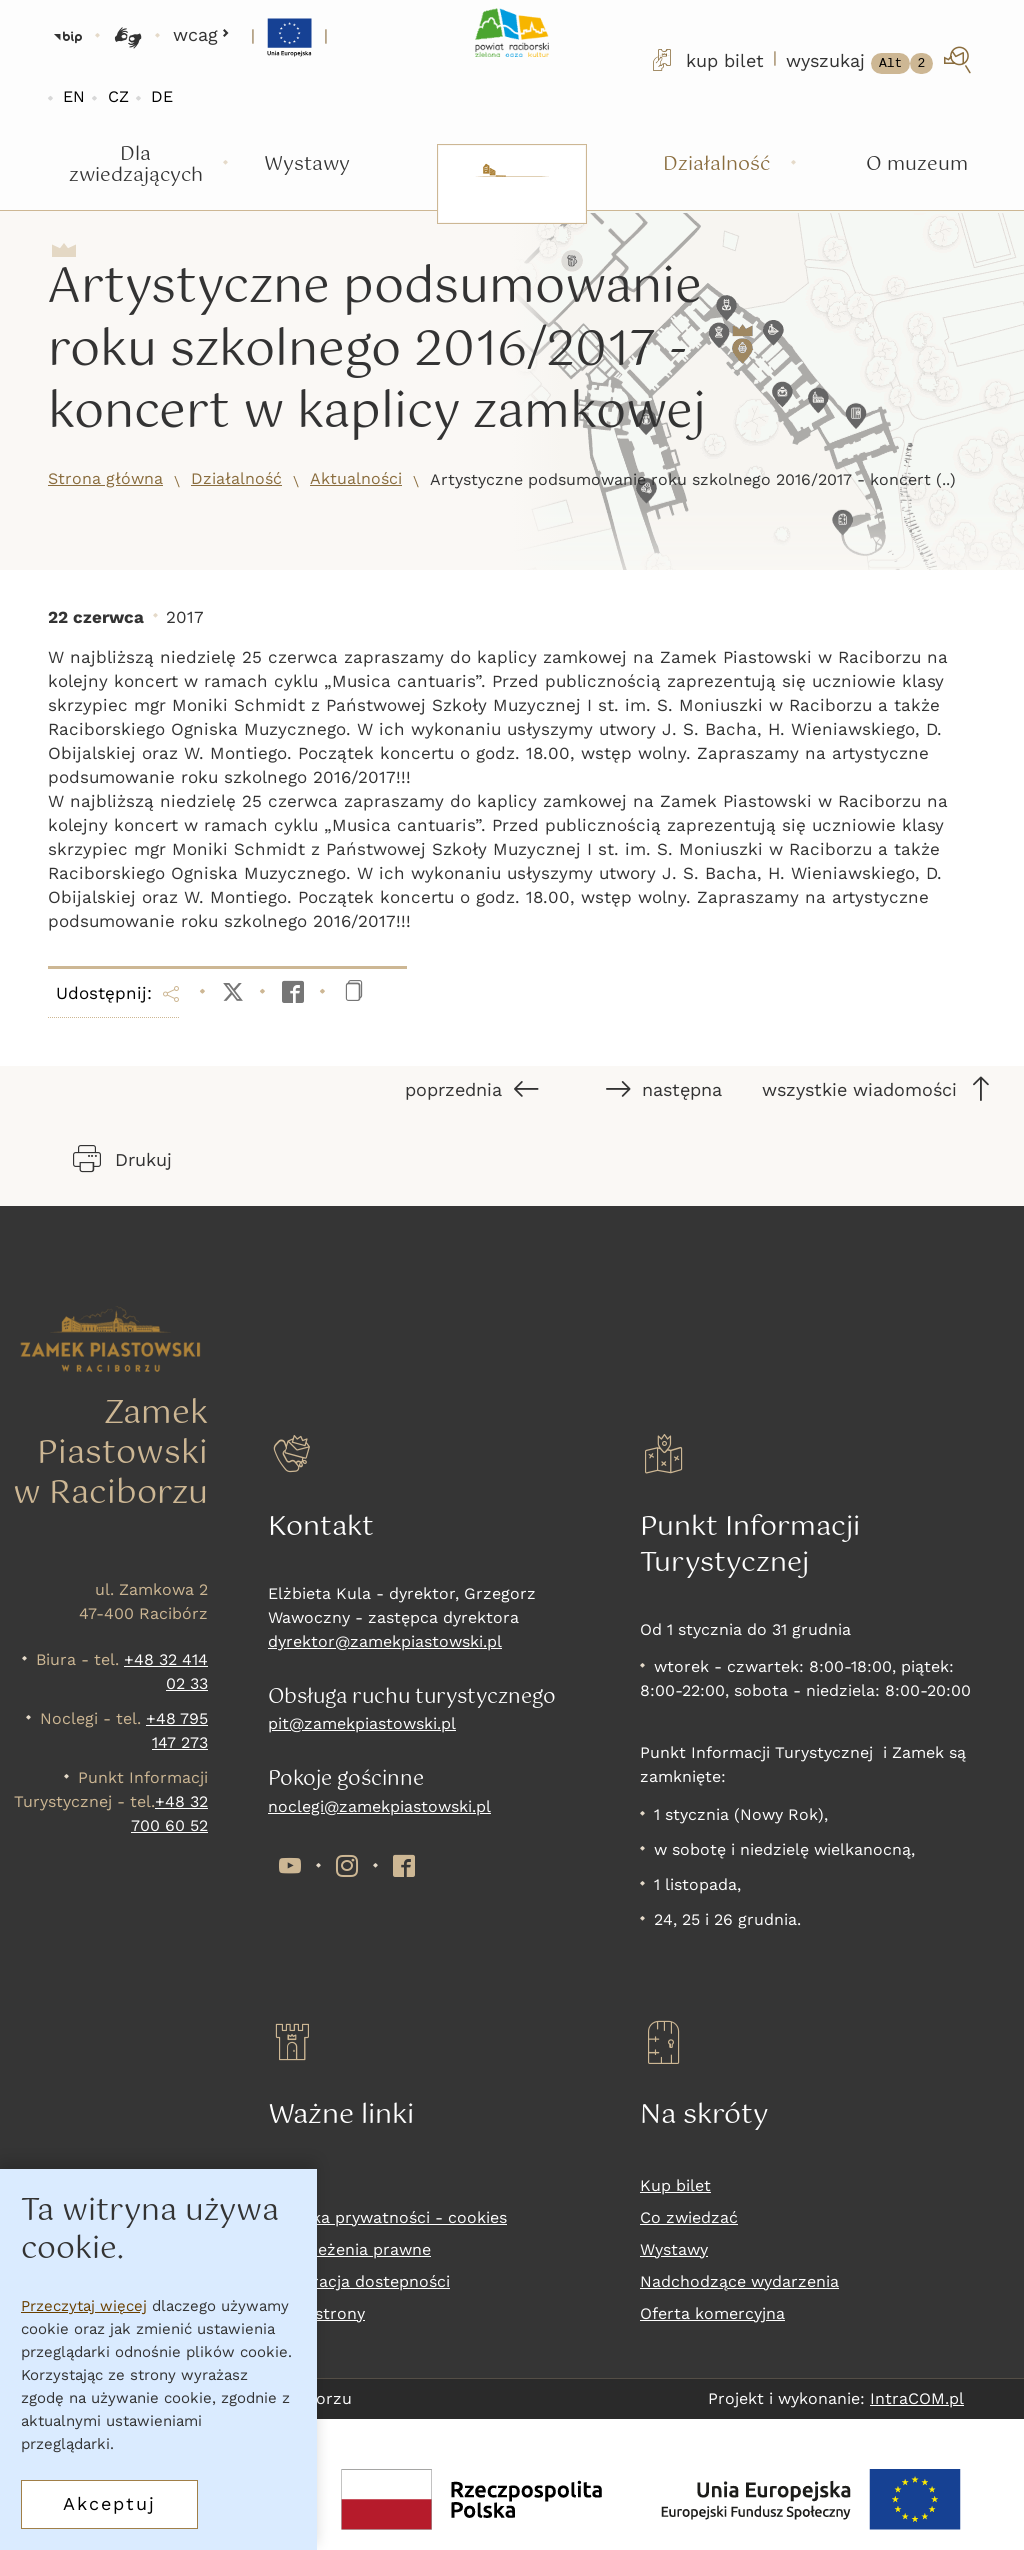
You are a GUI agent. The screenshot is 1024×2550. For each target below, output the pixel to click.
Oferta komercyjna (712, 2313)
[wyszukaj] (880, 60)
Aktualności (356, 478)
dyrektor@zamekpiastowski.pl (385, 1641)
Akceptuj (109, 2503)
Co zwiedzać (689, 2217)
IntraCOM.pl (917, 2398)
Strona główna (105, 478)
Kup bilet (675, 2185)
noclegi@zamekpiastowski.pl (379, 1806)
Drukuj (122, 1159)
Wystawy (674, 2249)
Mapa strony (316, 2313)
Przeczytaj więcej (84, 2306)
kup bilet (706, 60)
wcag (201, 34)
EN (74, 96)
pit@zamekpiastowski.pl (362, 1723)
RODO (291, 2185)
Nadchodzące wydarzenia (739, 2281)
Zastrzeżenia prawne (349, 2249)
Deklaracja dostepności (359, 2281)
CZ (118, 96)
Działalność (236, 478)
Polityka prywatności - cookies (387, 2217)
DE (162, 96)
